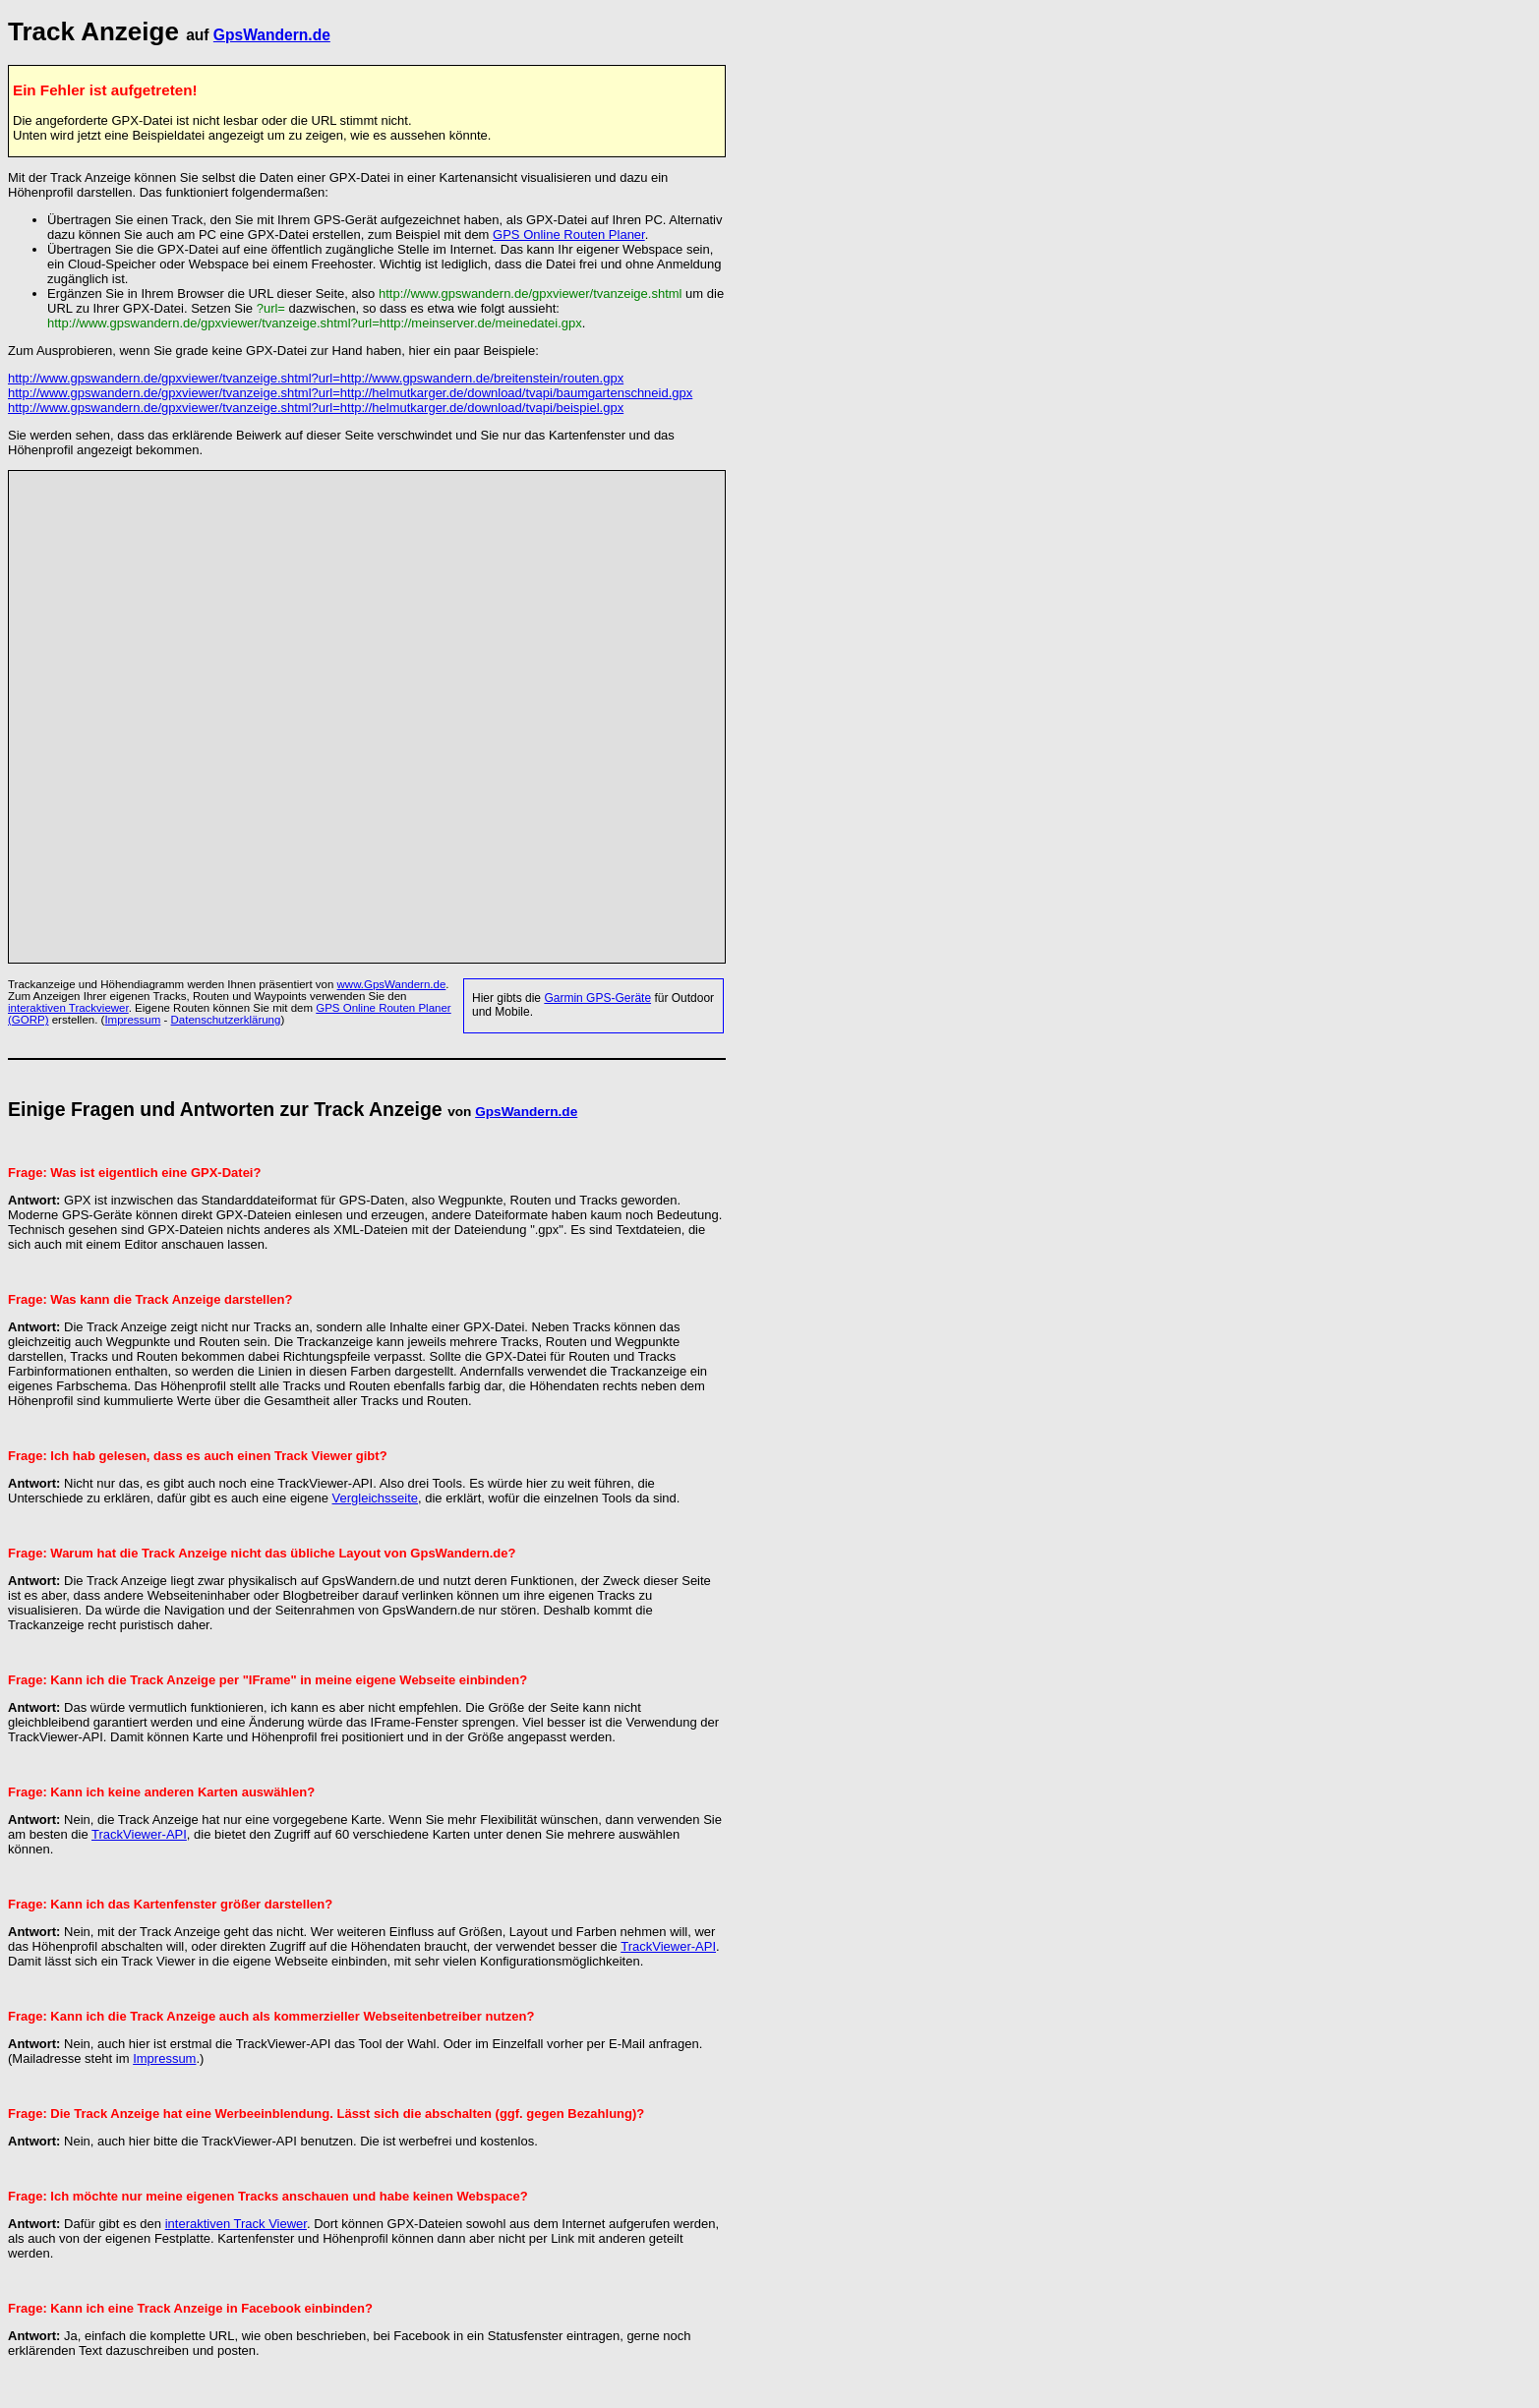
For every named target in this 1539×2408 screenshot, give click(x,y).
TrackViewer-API (139, 1834)
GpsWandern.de (271, 35)
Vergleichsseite (375, 1498)
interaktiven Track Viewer (236, 2223)
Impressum (132, 1020)
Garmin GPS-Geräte (597, 998)
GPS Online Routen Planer (569, 234)
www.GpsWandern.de (391, 984)
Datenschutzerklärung (226, 1020)
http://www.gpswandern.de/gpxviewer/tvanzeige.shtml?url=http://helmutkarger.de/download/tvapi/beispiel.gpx (315, 407)
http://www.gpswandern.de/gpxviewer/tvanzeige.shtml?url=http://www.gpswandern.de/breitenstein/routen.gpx (315, 378)
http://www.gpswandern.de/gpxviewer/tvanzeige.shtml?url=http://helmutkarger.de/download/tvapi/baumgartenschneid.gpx (350, 392)
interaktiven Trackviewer (68, 1008)
